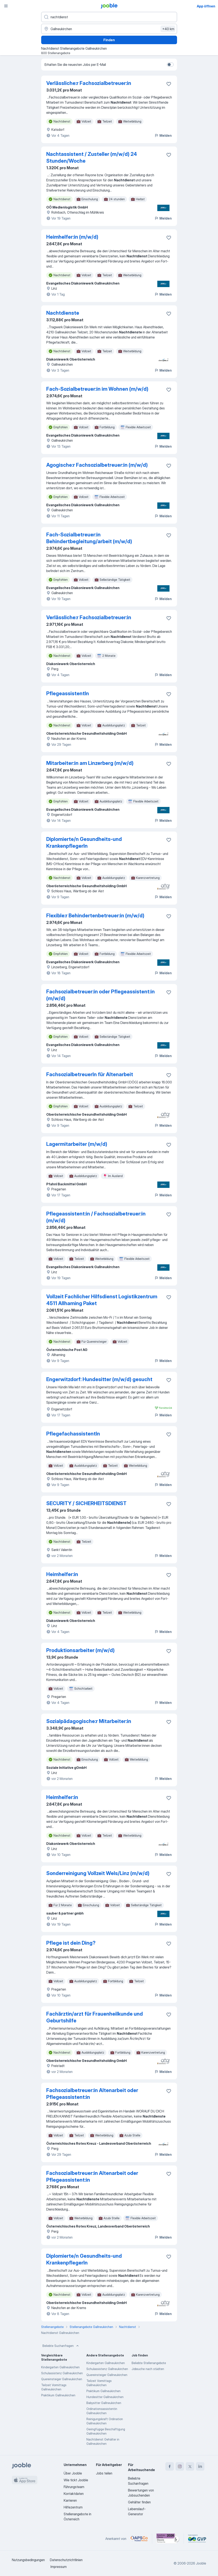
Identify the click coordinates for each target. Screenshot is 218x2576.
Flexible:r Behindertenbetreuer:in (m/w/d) (95, 915)
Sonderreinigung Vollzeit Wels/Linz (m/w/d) (97, 1873)
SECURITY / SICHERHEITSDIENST (86, 1503)
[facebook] (169, 2466)
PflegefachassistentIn (73, 1434)
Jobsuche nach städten (148, 2369)
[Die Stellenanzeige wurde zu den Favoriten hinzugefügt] (168, 83)
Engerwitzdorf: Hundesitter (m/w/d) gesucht (99, 1379)
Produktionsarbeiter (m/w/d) (80, 1650)
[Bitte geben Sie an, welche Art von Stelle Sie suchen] (109, 17)
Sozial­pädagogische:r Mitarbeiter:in (88, 1721)
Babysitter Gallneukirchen (103, 2403)
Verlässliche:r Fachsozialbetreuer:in (88, 83)
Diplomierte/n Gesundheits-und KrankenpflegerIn (84, 842)
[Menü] (6, 6)
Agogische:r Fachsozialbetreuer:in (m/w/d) (97, 465)
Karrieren (70, 2500)
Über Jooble (73, 2473)
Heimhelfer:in (62, 1574)
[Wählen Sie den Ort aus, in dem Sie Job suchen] (109, 29)
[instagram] (180, 2466)
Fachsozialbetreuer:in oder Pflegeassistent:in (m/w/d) (100, 994)
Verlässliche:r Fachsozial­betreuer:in (88, 617)
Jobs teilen (104, 2473)
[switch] (170, 64)
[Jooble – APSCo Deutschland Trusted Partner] (139, 2539)
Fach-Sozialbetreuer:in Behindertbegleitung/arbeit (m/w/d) (89, 538)
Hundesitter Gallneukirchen (105, 2397)
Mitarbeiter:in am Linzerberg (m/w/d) (90, 763)
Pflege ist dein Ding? (71, 1943)
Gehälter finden (139, 2502)
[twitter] (190, 2466)
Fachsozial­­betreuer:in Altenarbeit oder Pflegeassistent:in (92, 2176)
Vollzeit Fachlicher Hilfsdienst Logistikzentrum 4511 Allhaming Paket (101, 1299)
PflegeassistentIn (67, 693)
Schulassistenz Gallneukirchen (62, 2373)
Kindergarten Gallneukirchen (60, 2367)
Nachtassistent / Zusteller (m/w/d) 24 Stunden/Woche (91, 157)
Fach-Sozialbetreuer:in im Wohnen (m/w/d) (97, 389)
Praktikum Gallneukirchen (58, 2395)
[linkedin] (200, 2466)
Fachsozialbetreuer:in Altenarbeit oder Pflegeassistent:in (92, 2093)
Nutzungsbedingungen (28, 2560)
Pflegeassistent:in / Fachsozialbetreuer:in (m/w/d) (96, 1217)
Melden (163, 135)
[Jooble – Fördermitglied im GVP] (197, 2539)
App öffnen (206, 6)
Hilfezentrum (73, 2507)
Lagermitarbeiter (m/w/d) (76, 1144)
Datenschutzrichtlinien (66, 2560)
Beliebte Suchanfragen (61, 2346)
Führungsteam (74, 2487)
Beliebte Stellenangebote (149, 2363)
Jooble (201, 2563)
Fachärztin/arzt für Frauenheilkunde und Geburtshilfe (94, 2017)
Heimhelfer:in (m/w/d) (72, 237)
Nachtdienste (62, 313)
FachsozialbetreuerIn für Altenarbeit (89, 1074)
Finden (109, 40)
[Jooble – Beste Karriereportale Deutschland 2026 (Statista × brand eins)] (167, 2539)
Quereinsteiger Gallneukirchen (61, 2379)
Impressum (59, 2567)
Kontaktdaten (74, 2493)
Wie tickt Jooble (76, 2480)
